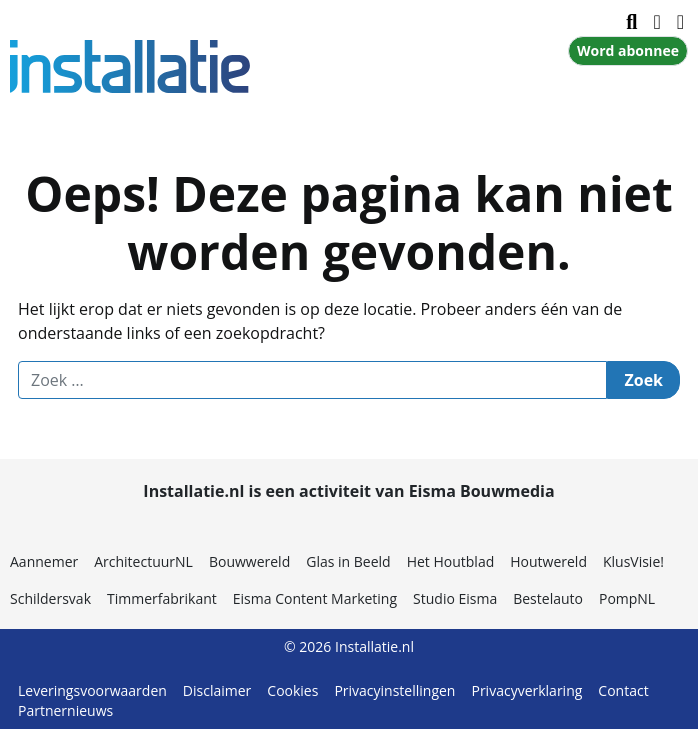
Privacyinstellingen (394, 690)
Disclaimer (217, 690)
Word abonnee (628, 50)
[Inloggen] (680, 22)
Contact (623, 690)
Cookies (292, 690)
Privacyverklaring (526, 690)
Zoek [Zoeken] (643, 380)
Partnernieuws (65, 710)
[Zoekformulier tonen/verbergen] (631, 22)
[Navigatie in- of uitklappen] (656, 22)
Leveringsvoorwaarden (92, 690)
